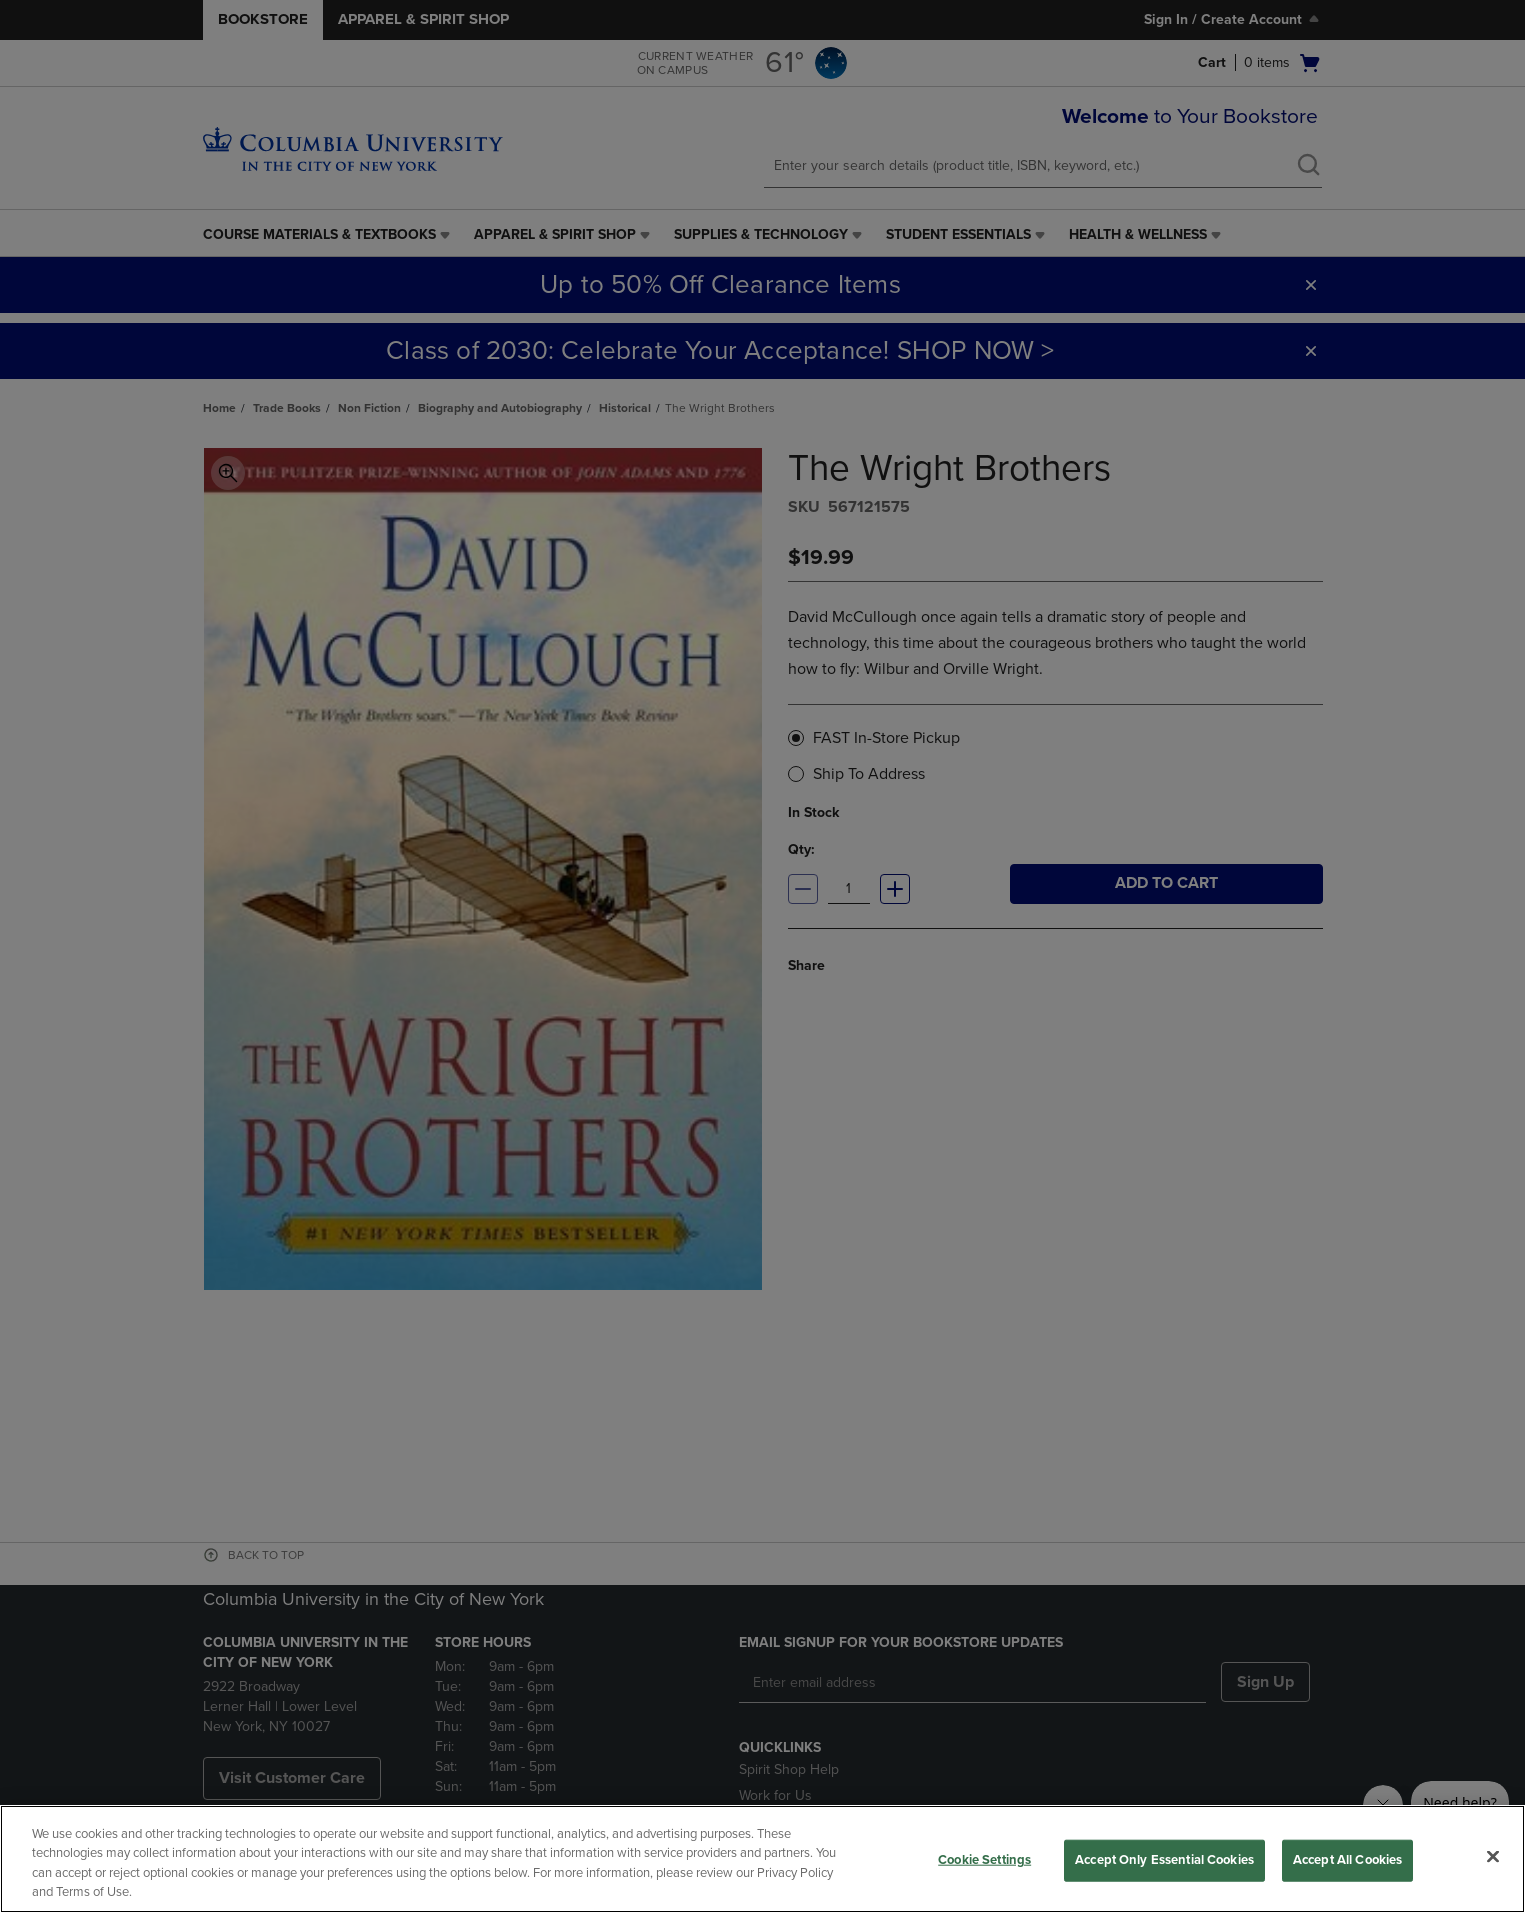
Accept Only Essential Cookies (1164, 1860)
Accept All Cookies (1347, 1860)
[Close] (1493, 1856)
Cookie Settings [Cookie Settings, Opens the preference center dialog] (984, 1860)
